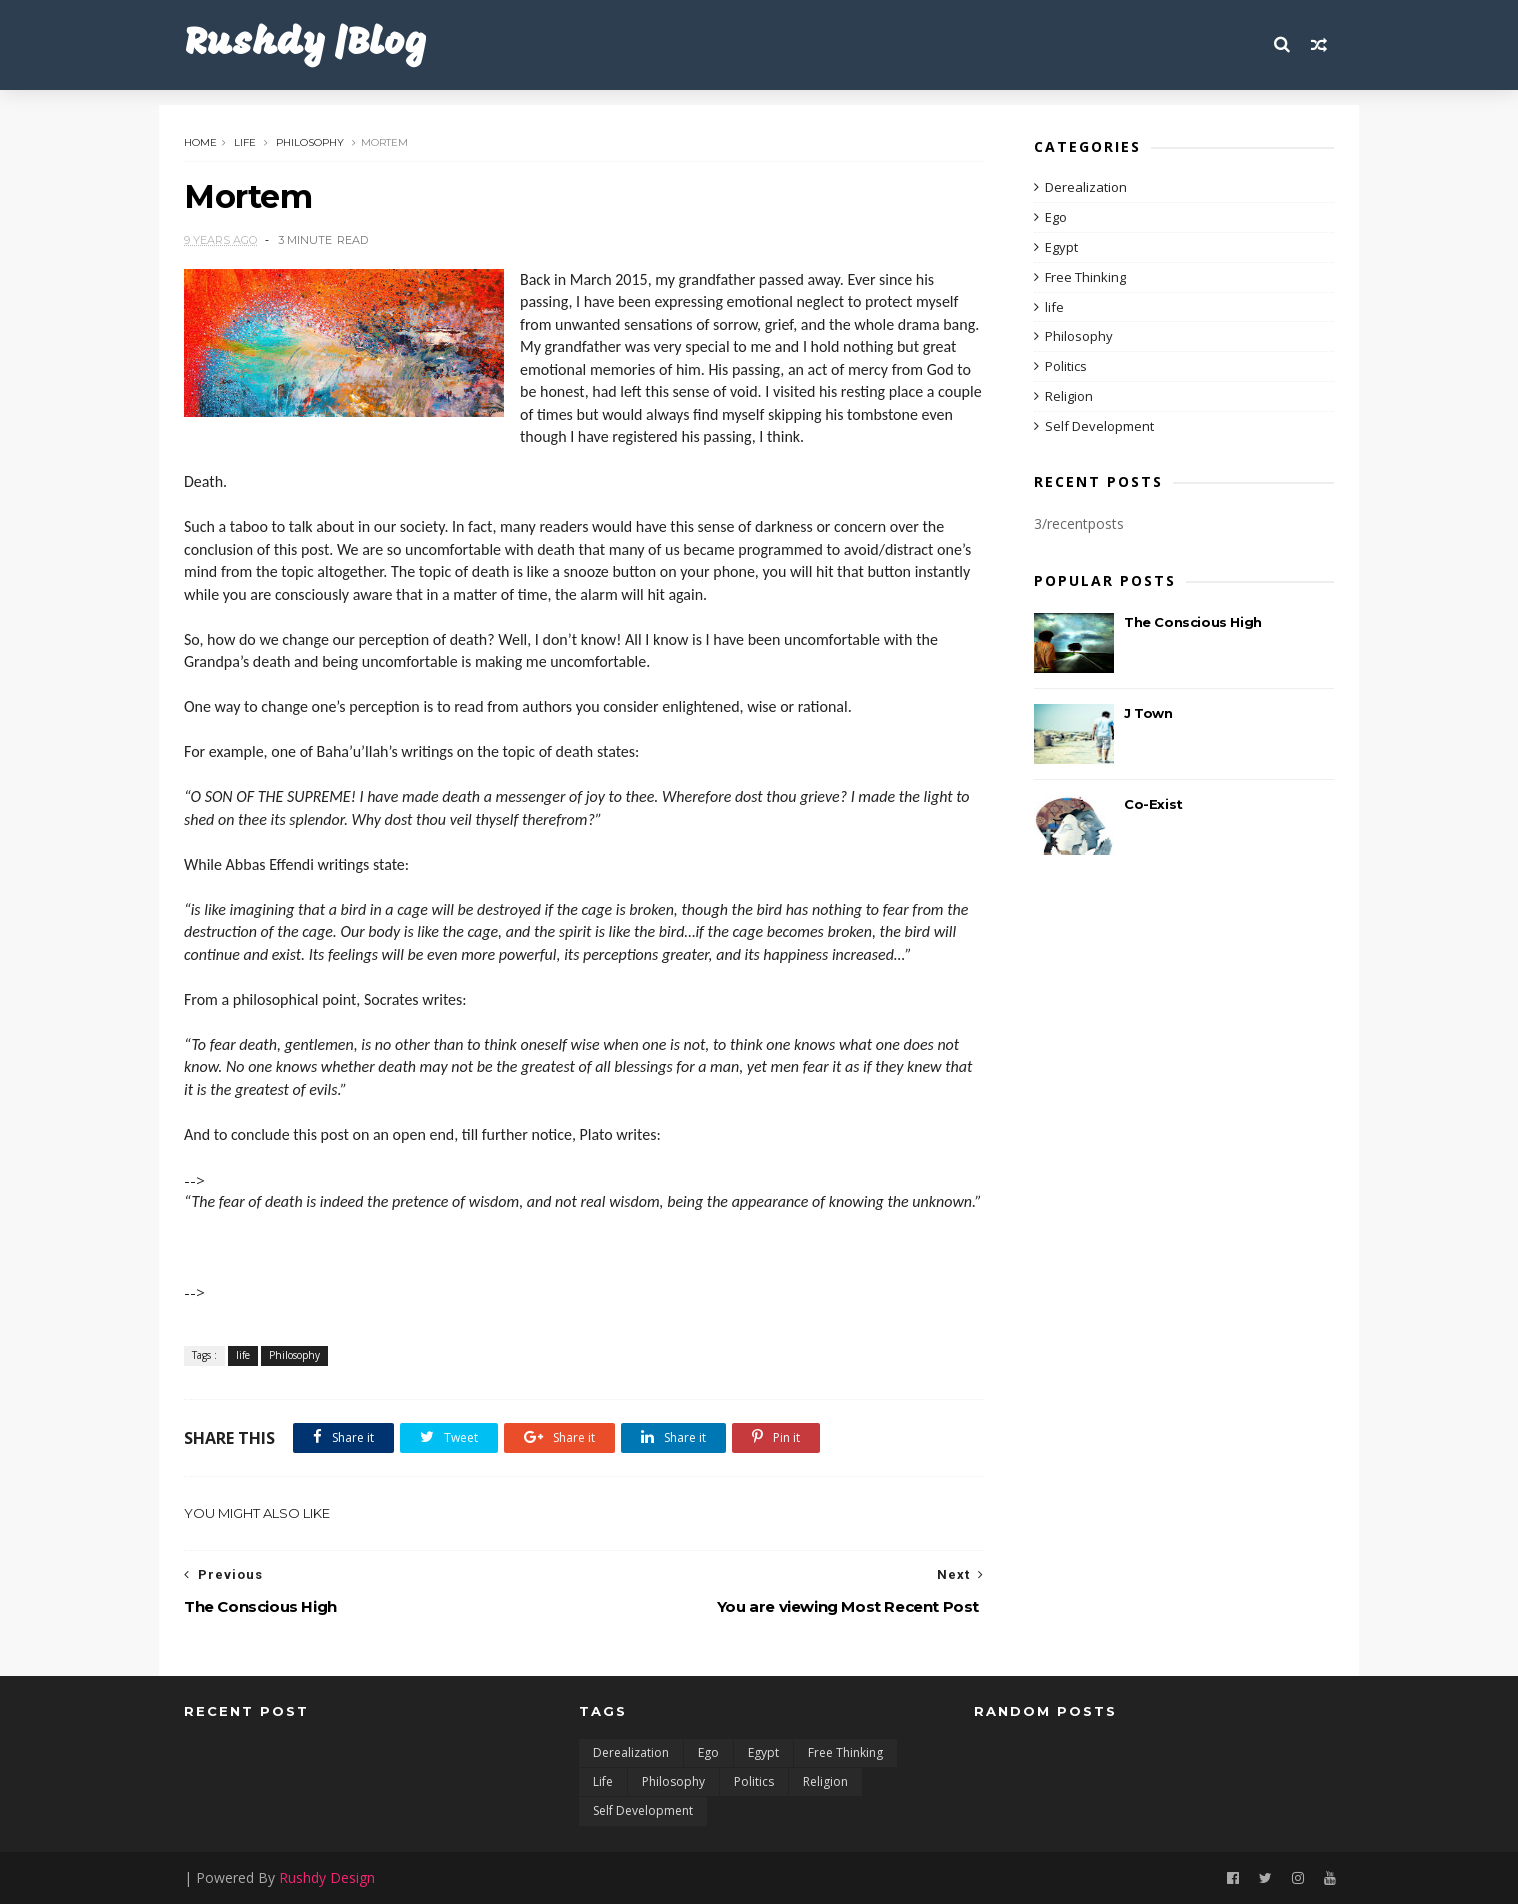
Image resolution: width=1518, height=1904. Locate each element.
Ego (1056, 217)
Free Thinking (1085, 277)
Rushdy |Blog (306, 44)
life (245, 142)
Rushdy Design (327, 1877)
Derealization (1086, 187)
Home (200, 142)
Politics (1066, 366)
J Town (1148, 713)
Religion (1069, 396)
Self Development (1099, 426)
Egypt (1061, 247)
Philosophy (310, 142)
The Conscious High (1193, 622)
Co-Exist (1153, 804)
